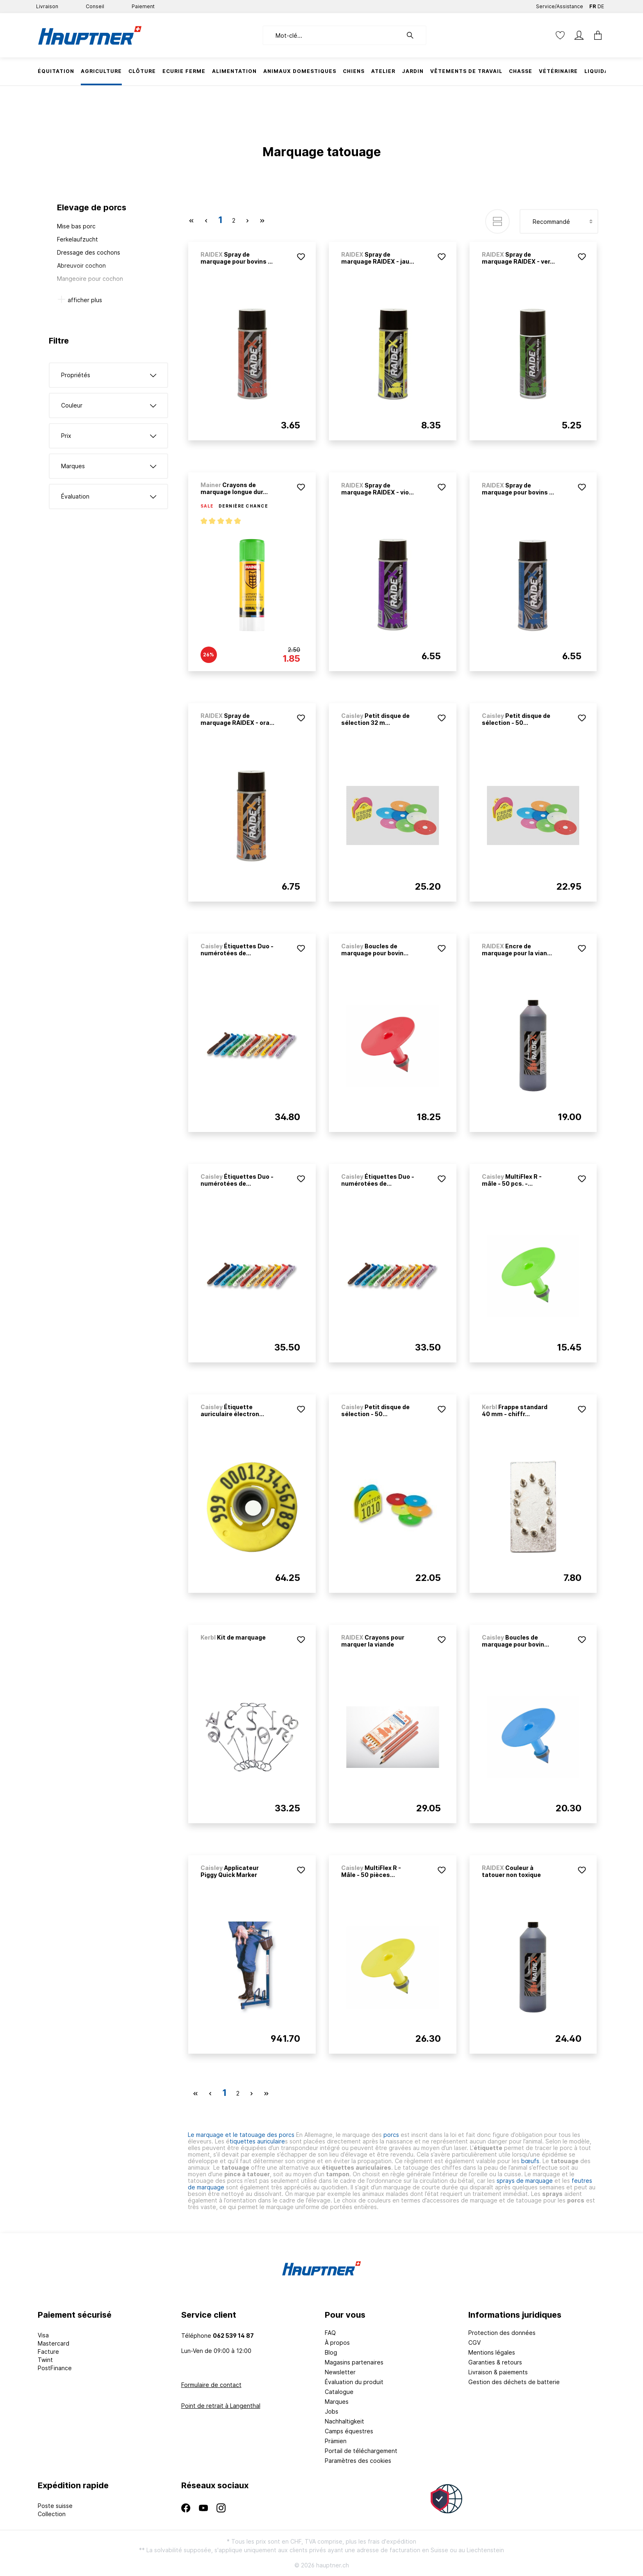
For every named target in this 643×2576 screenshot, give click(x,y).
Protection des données (502, 2332)
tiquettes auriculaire (257, 2141)
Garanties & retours (495, 2362)
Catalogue (339, 2391)
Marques (337, 2401)
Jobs (331, 2411)
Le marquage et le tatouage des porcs (242, 2134)
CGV (474, 2342)
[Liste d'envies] (560, 35)
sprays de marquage (525, 2180)
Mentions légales (491, 2352)
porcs (391, 2134)
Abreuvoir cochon (81, 265)
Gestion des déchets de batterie (514, 2381)
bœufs (530, 2160)
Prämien (336, 2440)
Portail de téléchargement (361, 2450)
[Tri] (559, 221)
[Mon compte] (579, 35)
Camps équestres (349, 2431)
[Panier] (595, 35)
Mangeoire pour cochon (90, 278)
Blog (331, 2352)
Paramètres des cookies (358, 2460)
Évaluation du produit (354, 2381)
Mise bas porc (76, 226)
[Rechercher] (414, 35)
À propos (337, 2342)
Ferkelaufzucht (77, 239)
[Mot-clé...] (332, 35)
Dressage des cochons (88, 252)
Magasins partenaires (354, 2362)
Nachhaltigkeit (344, 2421)
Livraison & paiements (498, 2372)
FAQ (330, 2332)
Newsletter (340, 2372)
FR (592, 4)
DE (600, 4)
